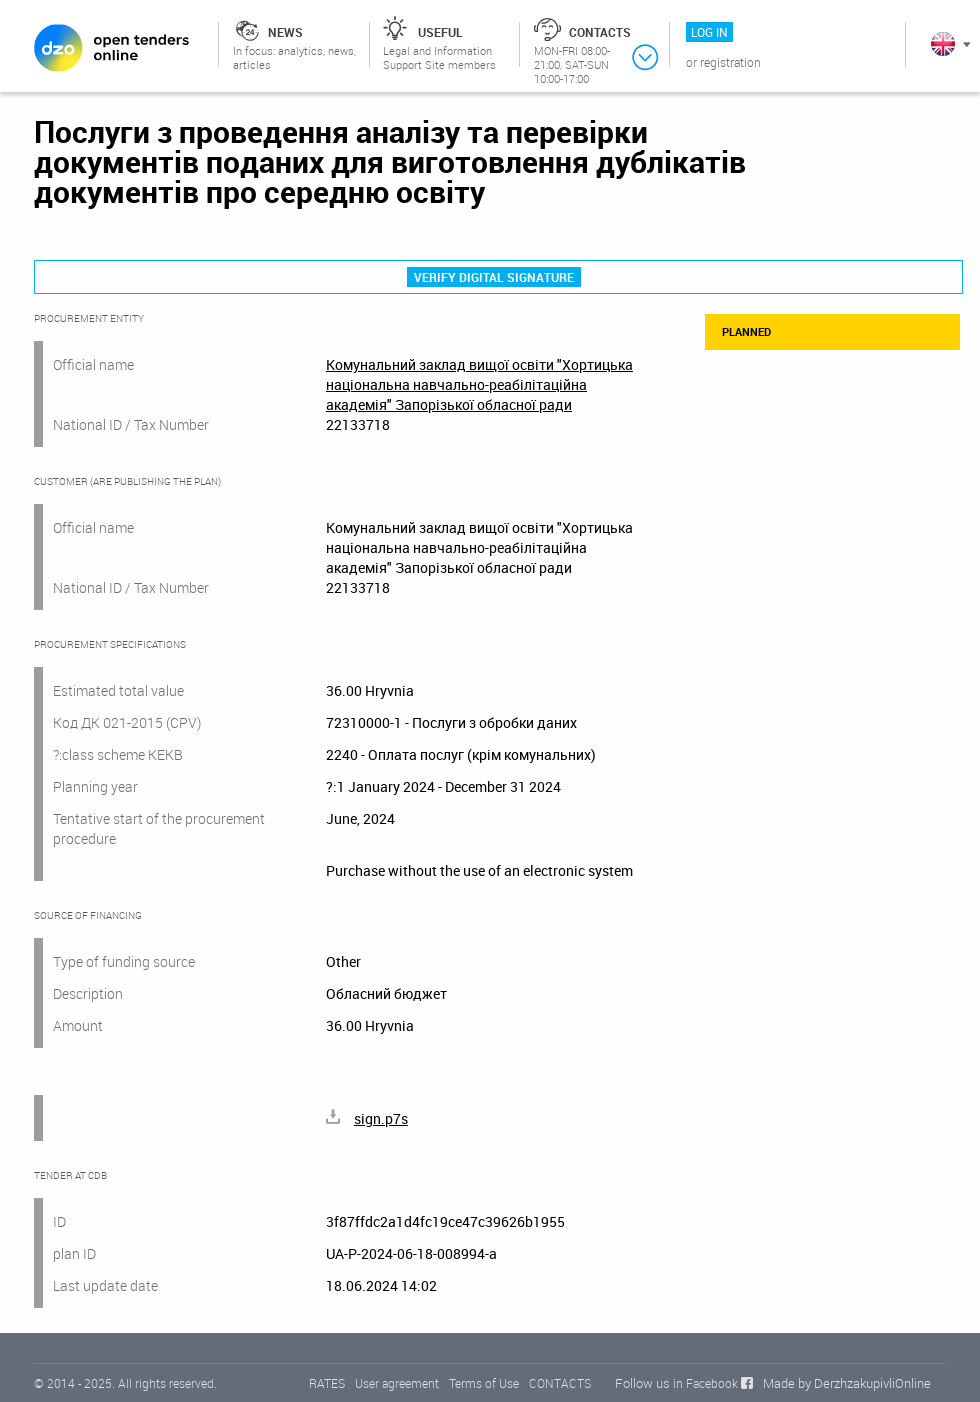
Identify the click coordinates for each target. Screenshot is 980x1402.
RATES (327, 1383)
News (285, 32)
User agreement (397, 1383)
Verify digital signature (494, 277)
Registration (730, 62)
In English (943, 44)
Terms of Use (484, 1383)
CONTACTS (560, 1383)
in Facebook (705, 1383)
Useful (440, 32)
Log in (709, 32)
